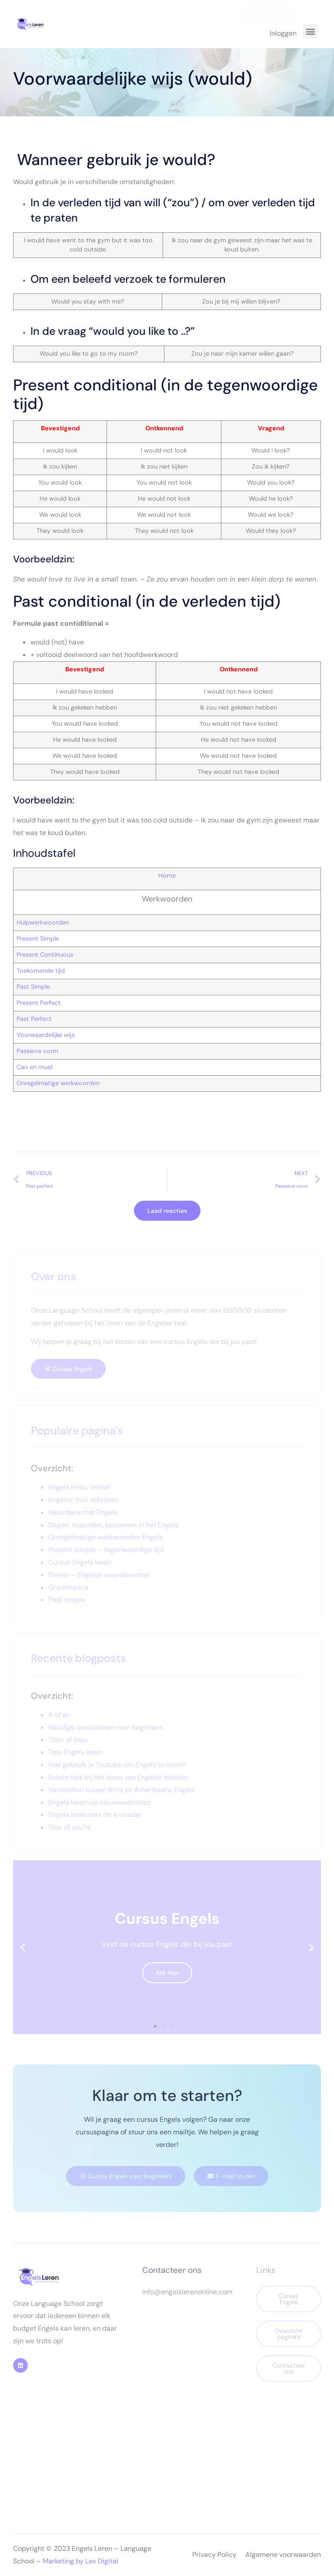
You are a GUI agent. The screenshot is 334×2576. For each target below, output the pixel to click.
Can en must (35, 1067)
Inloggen (283, 33)
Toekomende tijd (41, 970)
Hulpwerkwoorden (43, 922)
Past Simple (33, 987)
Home (167, 875)
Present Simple (38, 938)
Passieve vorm (37, 1051)
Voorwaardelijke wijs (46, 1035)
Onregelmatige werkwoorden (58, 1083)
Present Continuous (45, 954)
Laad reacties (167, 1211)
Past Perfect (34, 1019)
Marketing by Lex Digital (80, 2561)
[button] (310, 31)
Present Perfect (39, 1003)
